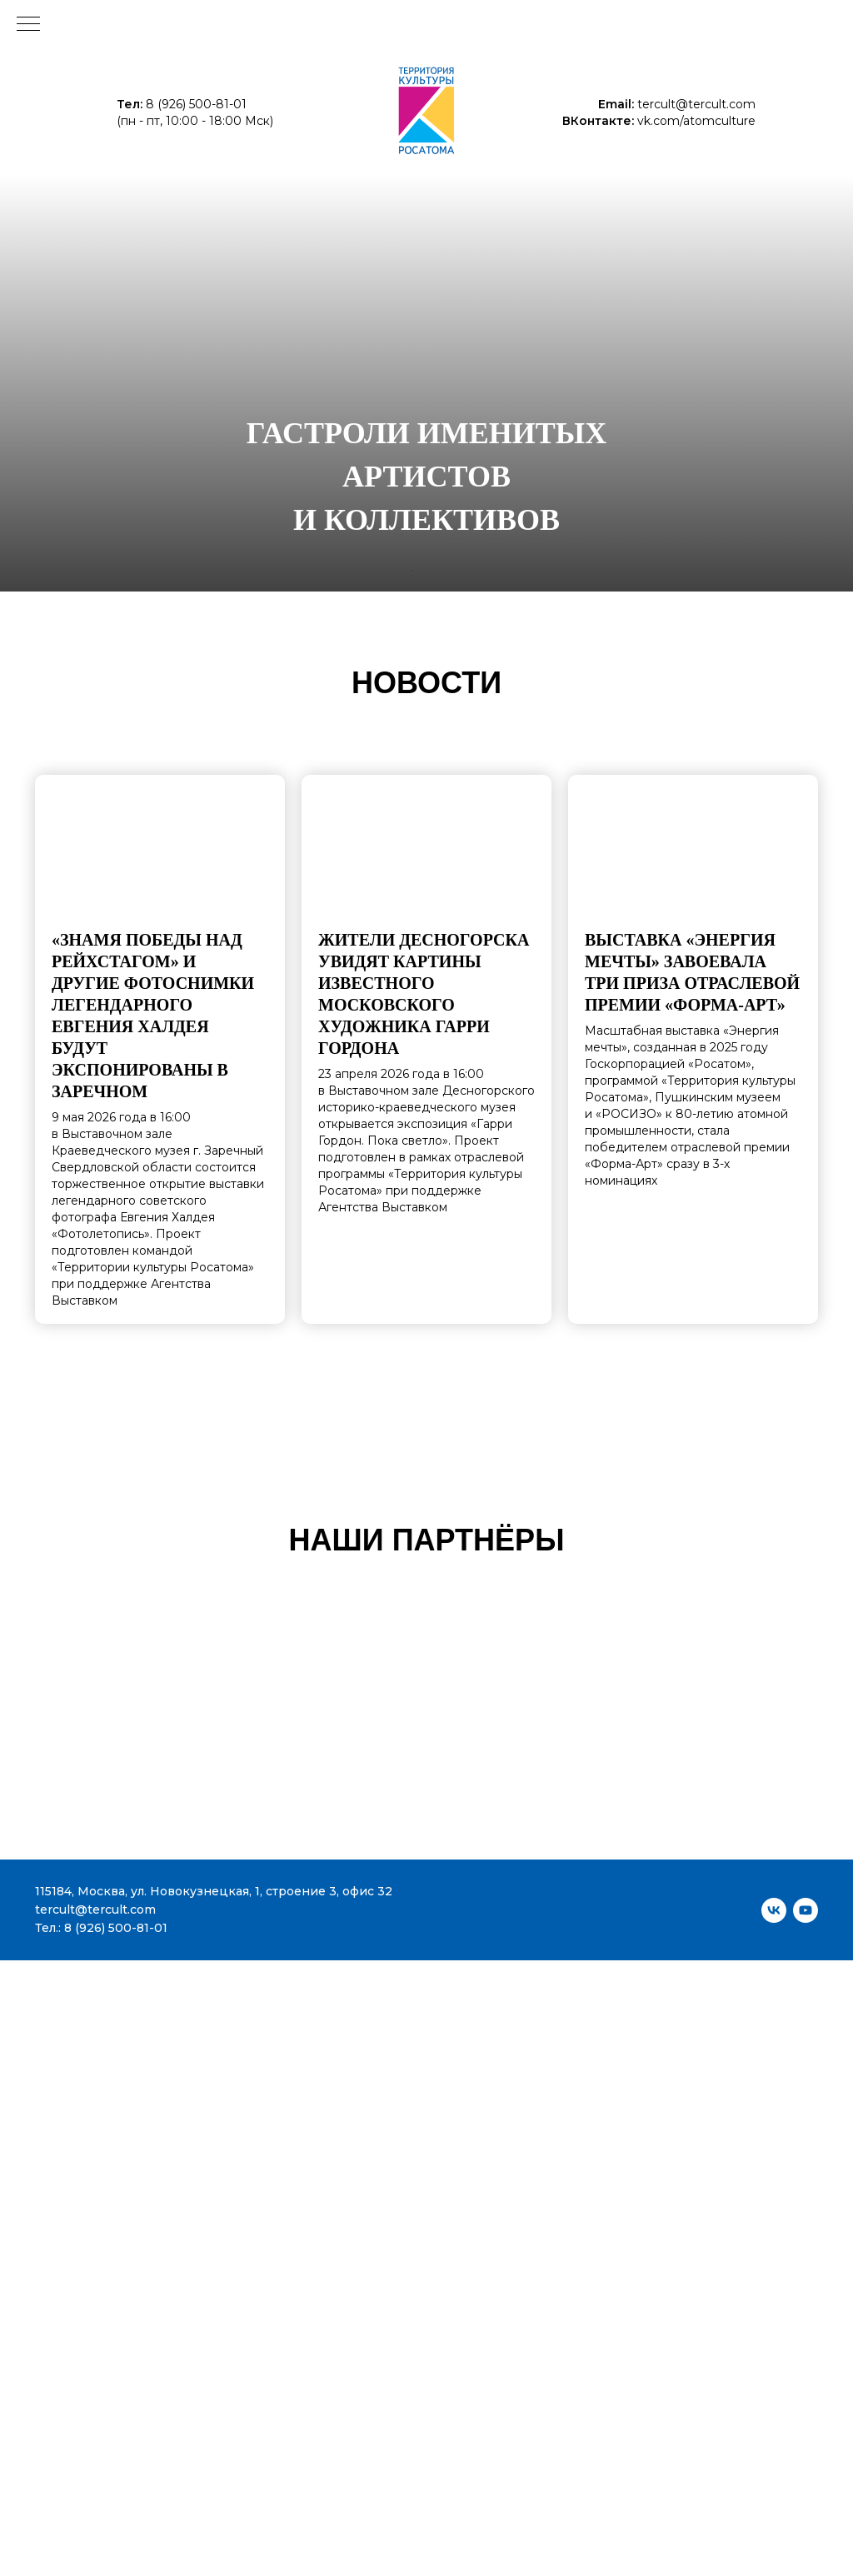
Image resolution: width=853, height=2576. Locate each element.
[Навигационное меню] (28, 25)
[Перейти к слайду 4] (440, 570)
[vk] (773, 1910)
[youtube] (805, 1910)
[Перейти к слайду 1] (412, 570)
